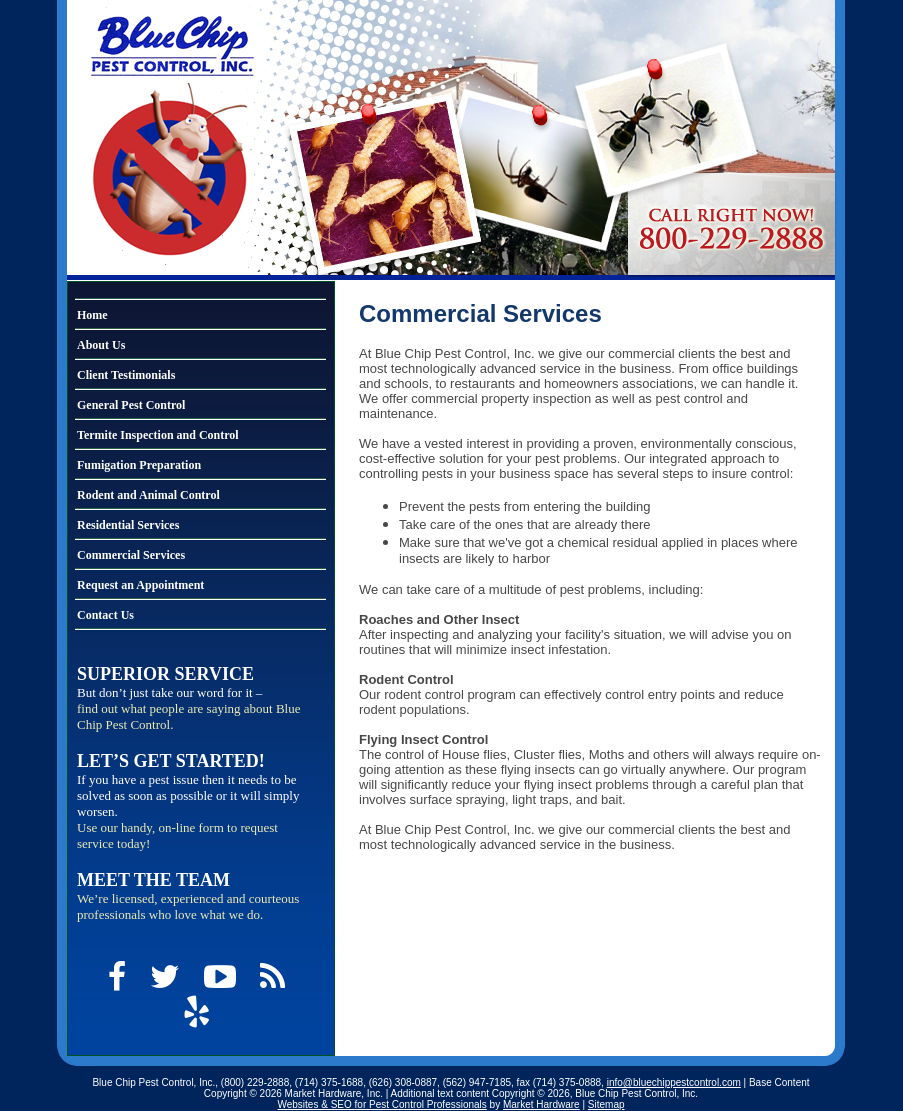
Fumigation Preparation (139, 465)
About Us (101, 345)
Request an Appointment (140, 585)
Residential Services (128, 525)
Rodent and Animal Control (148, 495)
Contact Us (105, 615)
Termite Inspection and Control (158, 435)
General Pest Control (131, 405)
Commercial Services (131, 555)
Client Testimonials (126, 375)
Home (92, 315)
